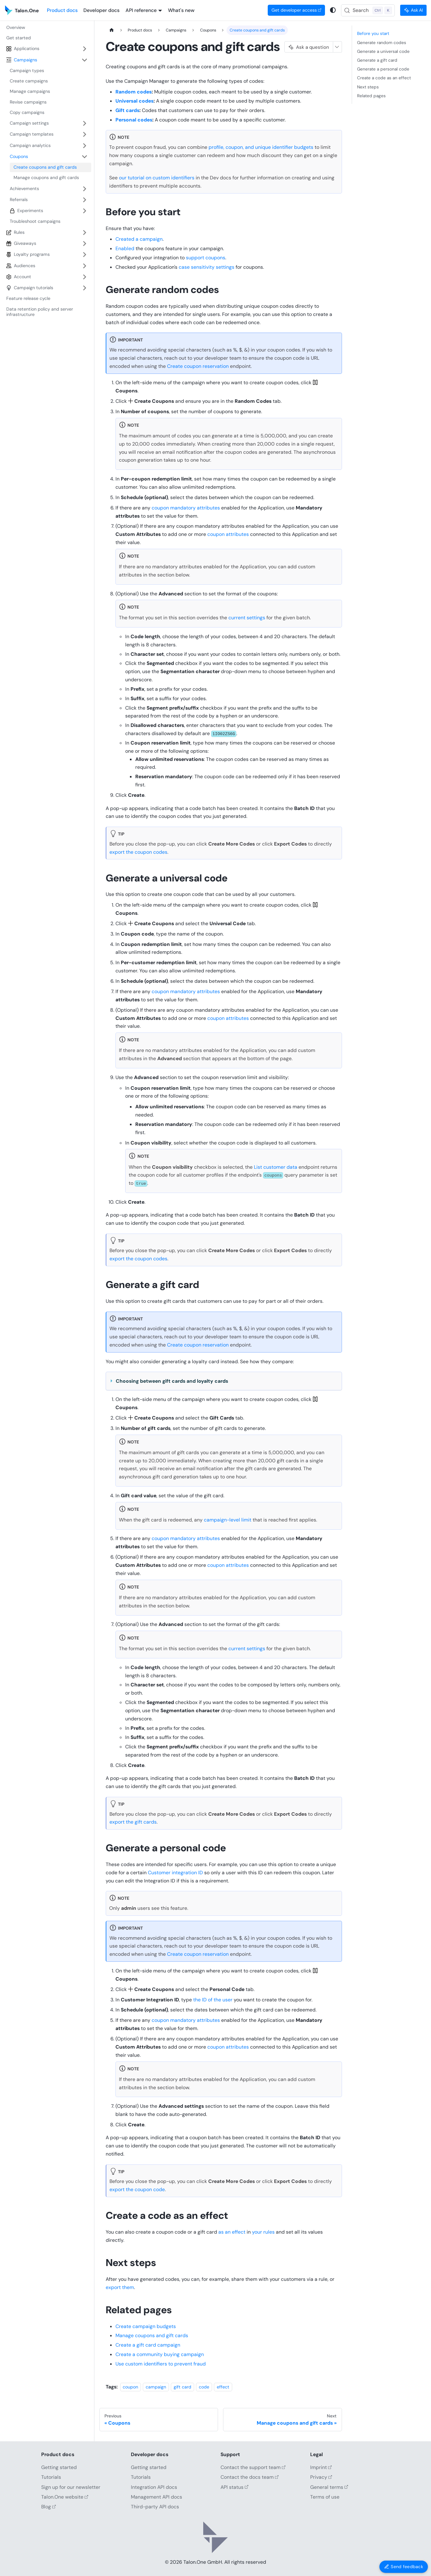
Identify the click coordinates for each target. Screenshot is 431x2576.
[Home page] (111, 30)
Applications (26, 48)
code (204, 2387)
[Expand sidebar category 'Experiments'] (84, 211)
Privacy (321, 2477)
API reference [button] (141, 10)
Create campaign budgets (145, 2326)
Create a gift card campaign (147, 2345)
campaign (156, 2387)
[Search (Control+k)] (368, 10)
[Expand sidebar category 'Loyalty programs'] (84, 254)
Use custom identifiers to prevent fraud (160, 2363)
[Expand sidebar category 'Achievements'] (84, 189)
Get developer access (296, 10)
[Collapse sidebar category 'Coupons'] (84, 156)
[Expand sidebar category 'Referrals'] (84, 200)
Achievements (24, 188)
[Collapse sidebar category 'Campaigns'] (84, 60)
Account (22, 276)
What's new (181, 10)
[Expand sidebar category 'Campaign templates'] (84, 134)
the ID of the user (212, 1999)
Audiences (24, 265)
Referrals (19, 199)
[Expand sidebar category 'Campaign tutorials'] (84, 288)
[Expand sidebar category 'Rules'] (84, 232)
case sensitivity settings (206, 267)
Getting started (59, 2467)
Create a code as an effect (384, 78)
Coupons (19, 156)
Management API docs (156, 2497)
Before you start (373, 33)
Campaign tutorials (33, 287)
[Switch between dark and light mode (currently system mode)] (333, 10)
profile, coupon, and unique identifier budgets (261, 147)
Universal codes (134, 101)
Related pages (371, 95)
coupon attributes (228, 534)
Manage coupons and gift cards (151, 2335)
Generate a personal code (383, 69)
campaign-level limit (227, 1519)
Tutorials (51, 2477)
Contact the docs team (250, 2477)
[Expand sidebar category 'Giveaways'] (84, 243)
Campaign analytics (30, 145)
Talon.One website (64, 2497)
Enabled (124, 248)
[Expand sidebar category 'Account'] (84, 277)
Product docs (62, 10)
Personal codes (133, 119)
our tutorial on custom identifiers (156, 177)
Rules (19, 232)
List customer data (275, 1167)
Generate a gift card (377, 60)
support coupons (205, 257)
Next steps (368, 87)
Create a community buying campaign (159, 2354)
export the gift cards (133, 1822)
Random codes (133, 91)
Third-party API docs (155, 2506)
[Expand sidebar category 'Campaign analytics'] (84, 145)
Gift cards (127, 110)
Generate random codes (381, 42)
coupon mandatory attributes (186, 507)
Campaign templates (31, 134)
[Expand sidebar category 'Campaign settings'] (84, 123)
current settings (246, 617)
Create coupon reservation (198, 366)
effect (223, 2387)
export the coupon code (137, 2189)
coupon (130, 2387)
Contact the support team (253, 2467)
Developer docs (101, 10)
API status (235, 2487)
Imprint (321, 2467)
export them (120, 2287)
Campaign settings (29, 123)
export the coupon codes (138, 852)
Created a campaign (139, 239)
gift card (182, 2387)
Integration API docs (154, 2487)
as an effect (231, 2232)
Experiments (30, 210)
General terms (329, 2487)
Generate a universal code (383, 51)
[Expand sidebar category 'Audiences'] (84, 266)
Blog (48, 2506)
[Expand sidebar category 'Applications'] (84, 48)
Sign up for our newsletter (70, 2487)
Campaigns (25, 60)
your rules (263, 2232)
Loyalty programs (32, 254)
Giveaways (25, 243)
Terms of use (324, 2497)
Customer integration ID (175, 1872)
